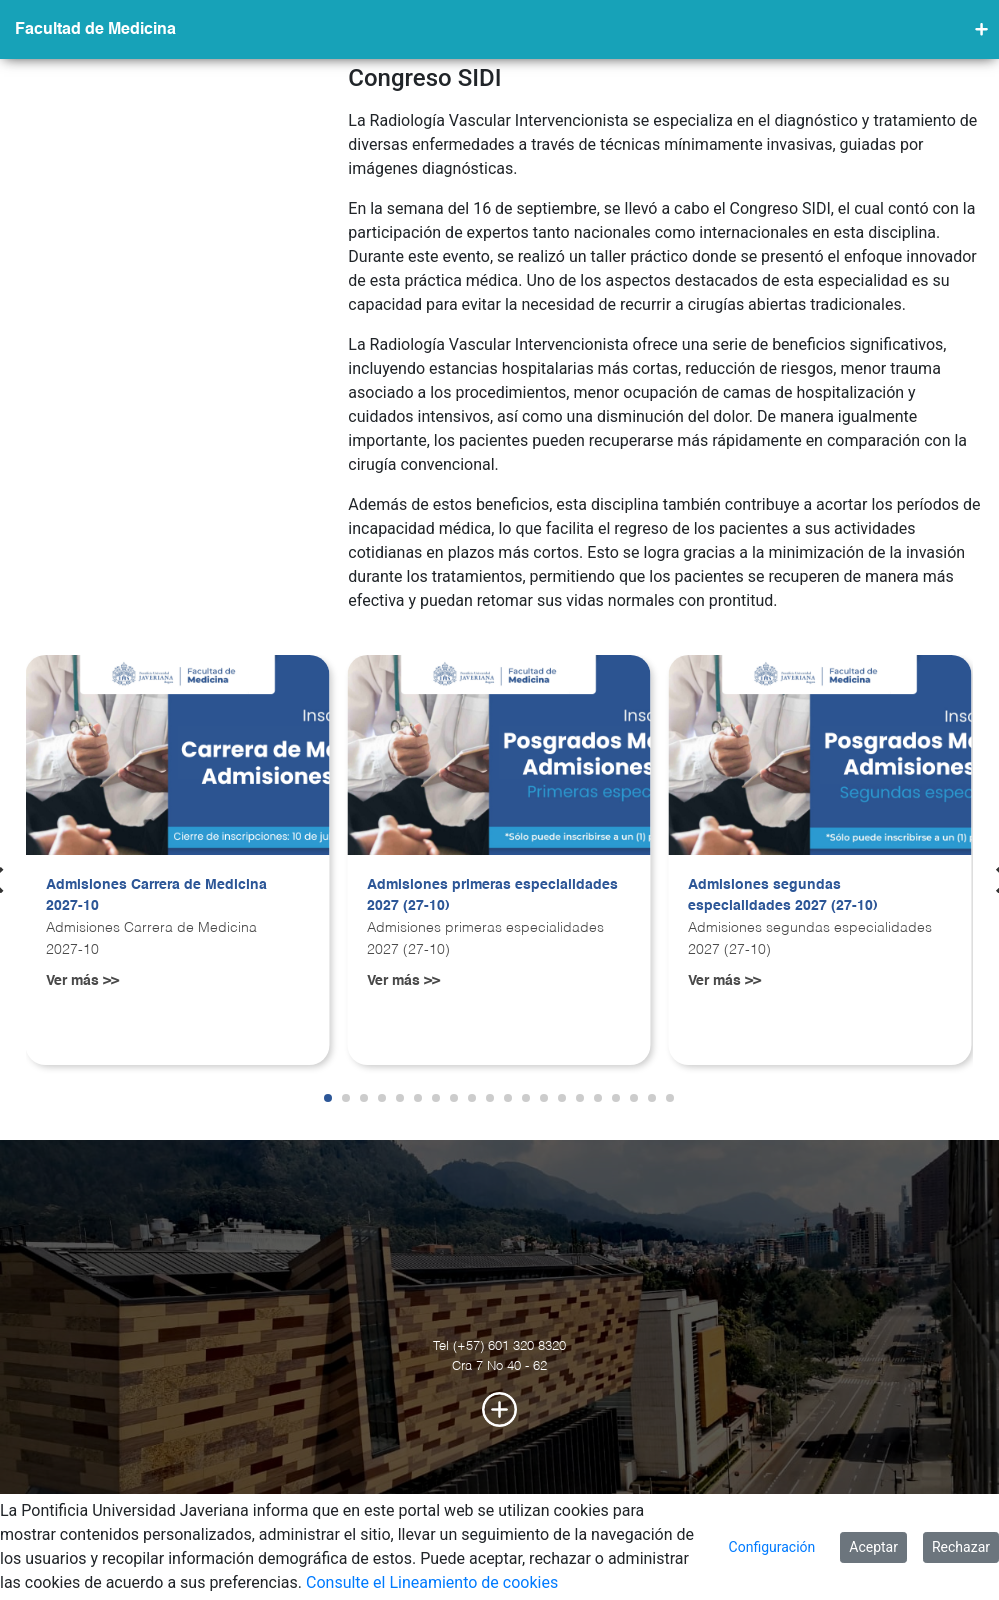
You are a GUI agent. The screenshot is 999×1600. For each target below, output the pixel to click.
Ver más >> (82, 981)
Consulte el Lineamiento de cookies (432, 1582)
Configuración (772, 1547)
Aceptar (873, 1547)
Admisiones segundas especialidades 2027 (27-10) (783, 896)
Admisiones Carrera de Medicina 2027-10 (156, 896)
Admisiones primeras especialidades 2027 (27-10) (492, 896)
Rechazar (961, 1547)
